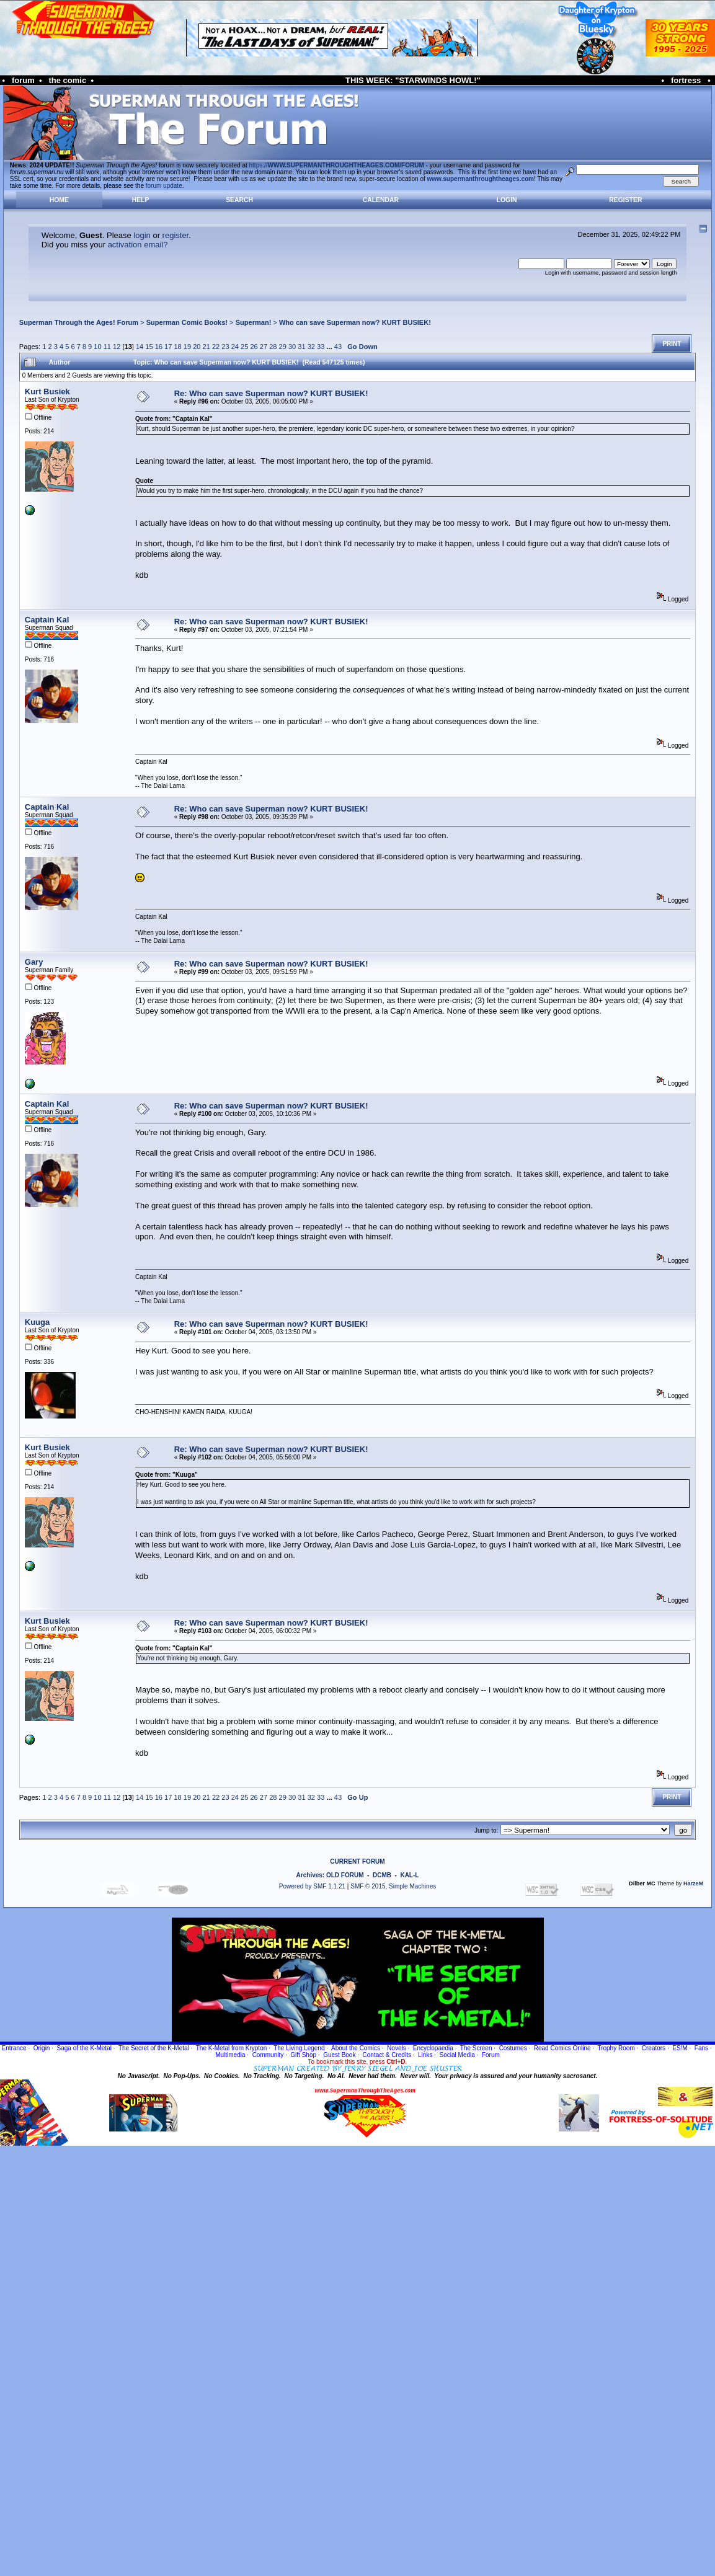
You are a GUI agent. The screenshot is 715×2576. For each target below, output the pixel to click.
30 (292, 346)
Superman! (254, 322)
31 (301, 346)
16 (158, 346)
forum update (164, 185)
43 (338, 346)
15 (149, 346)
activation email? (138, 244)
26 (253, 346)
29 (282, 346)
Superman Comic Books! (187, 322)
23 (225, 346)
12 (116, 346)
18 (177, 346)
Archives (309, 1875)
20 (196, 346)
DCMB (382, 1875)
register (175, 235)
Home (59, 200)
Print (671, 343)
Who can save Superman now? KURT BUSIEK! (355, 322)
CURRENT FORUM (357, 1861)
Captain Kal (47, 619)
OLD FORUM (345, 1875)
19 (187, 346)
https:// (336, 165)
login (141, 235)
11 (107, 346)
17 (168, 346)
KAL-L (409, 1875)
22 (216, 346)
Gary (34, 962)
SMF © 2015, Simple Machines (393, 1886)
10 (97, 346)
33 (320, 346)
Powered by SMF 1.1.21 (312, 1886)
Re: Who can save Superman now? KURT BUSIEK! (271, 393)
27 (263, 346)
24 (235, 346)
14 (139, 346)
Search (239, 200)
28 (273, 346)
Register (625, 200)
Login (507, 200)
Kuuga (37, 1322)
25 (244, 346)
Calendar (381, 200)
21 (206, 346)
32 (311, 346)
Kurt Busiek (47, 391)
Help (140, 200)
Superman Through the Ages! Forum (78, 322)
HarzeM (693, 1883)
